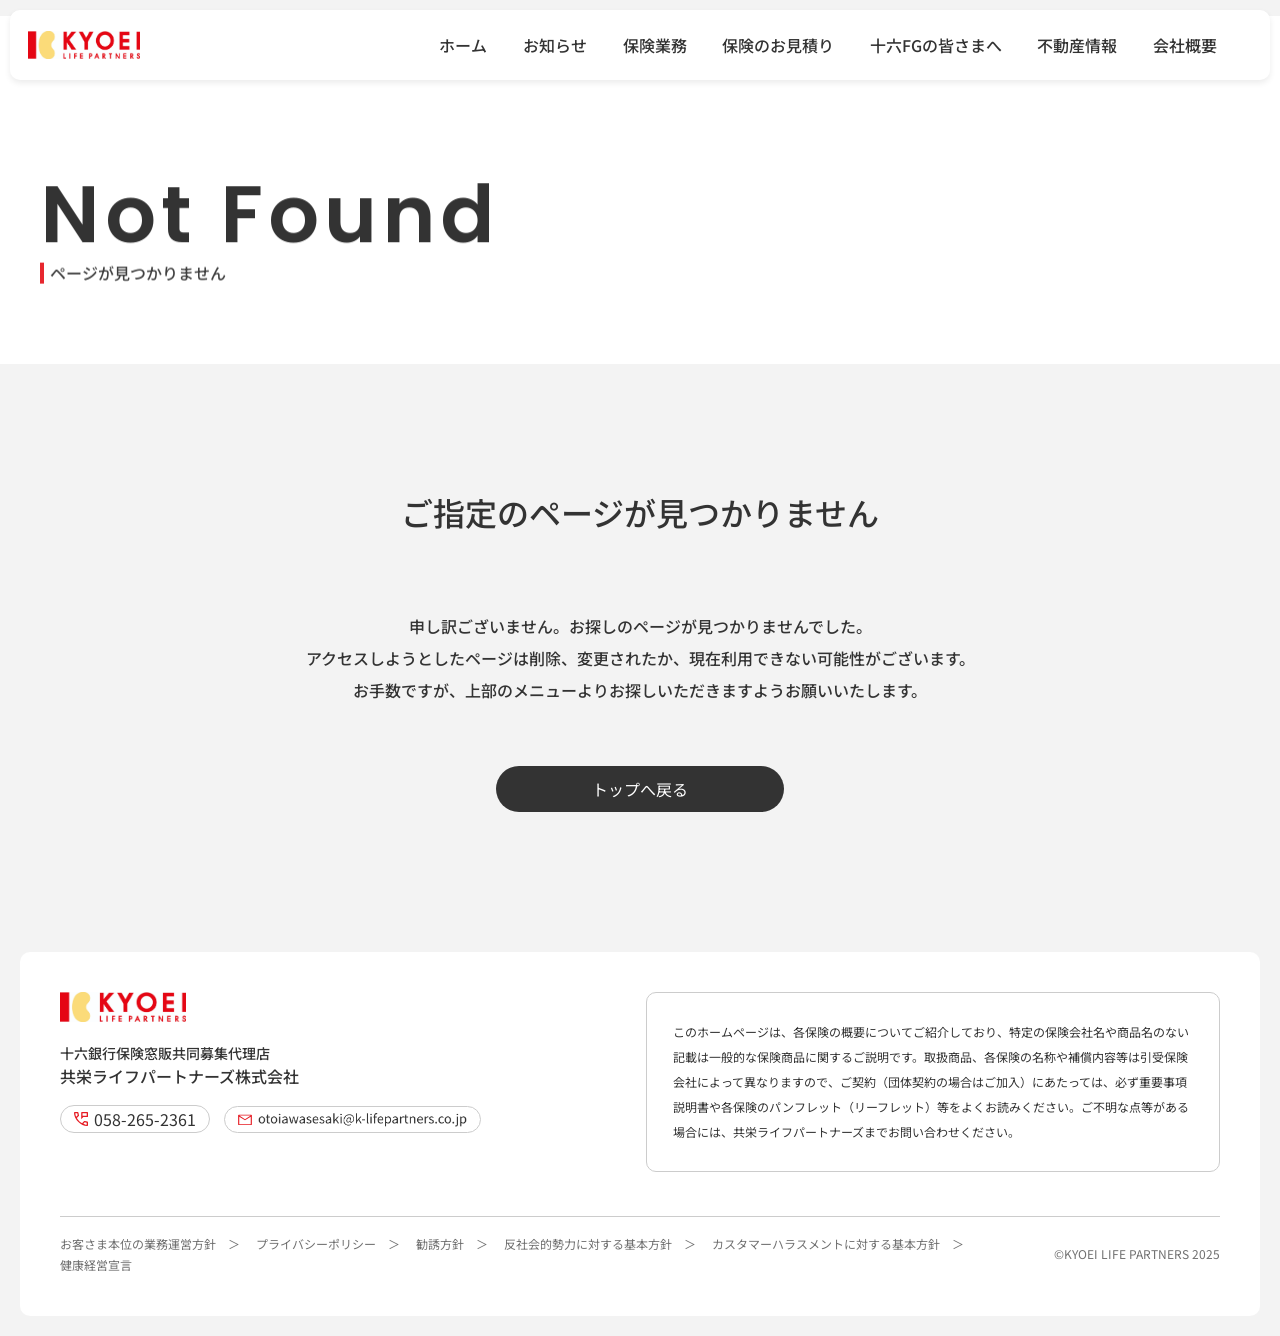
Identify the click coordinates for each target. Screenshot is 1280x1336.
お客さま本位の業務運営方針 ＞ (150, 1243)
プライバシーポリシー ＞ (328, 1243)
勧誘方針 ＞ (452, 1243)
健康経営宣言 (96, 1264)
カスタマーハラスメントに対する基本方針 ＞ (838, 1243)
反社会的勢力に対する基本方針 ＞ (600, 1243)
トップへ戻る (640, 789)
